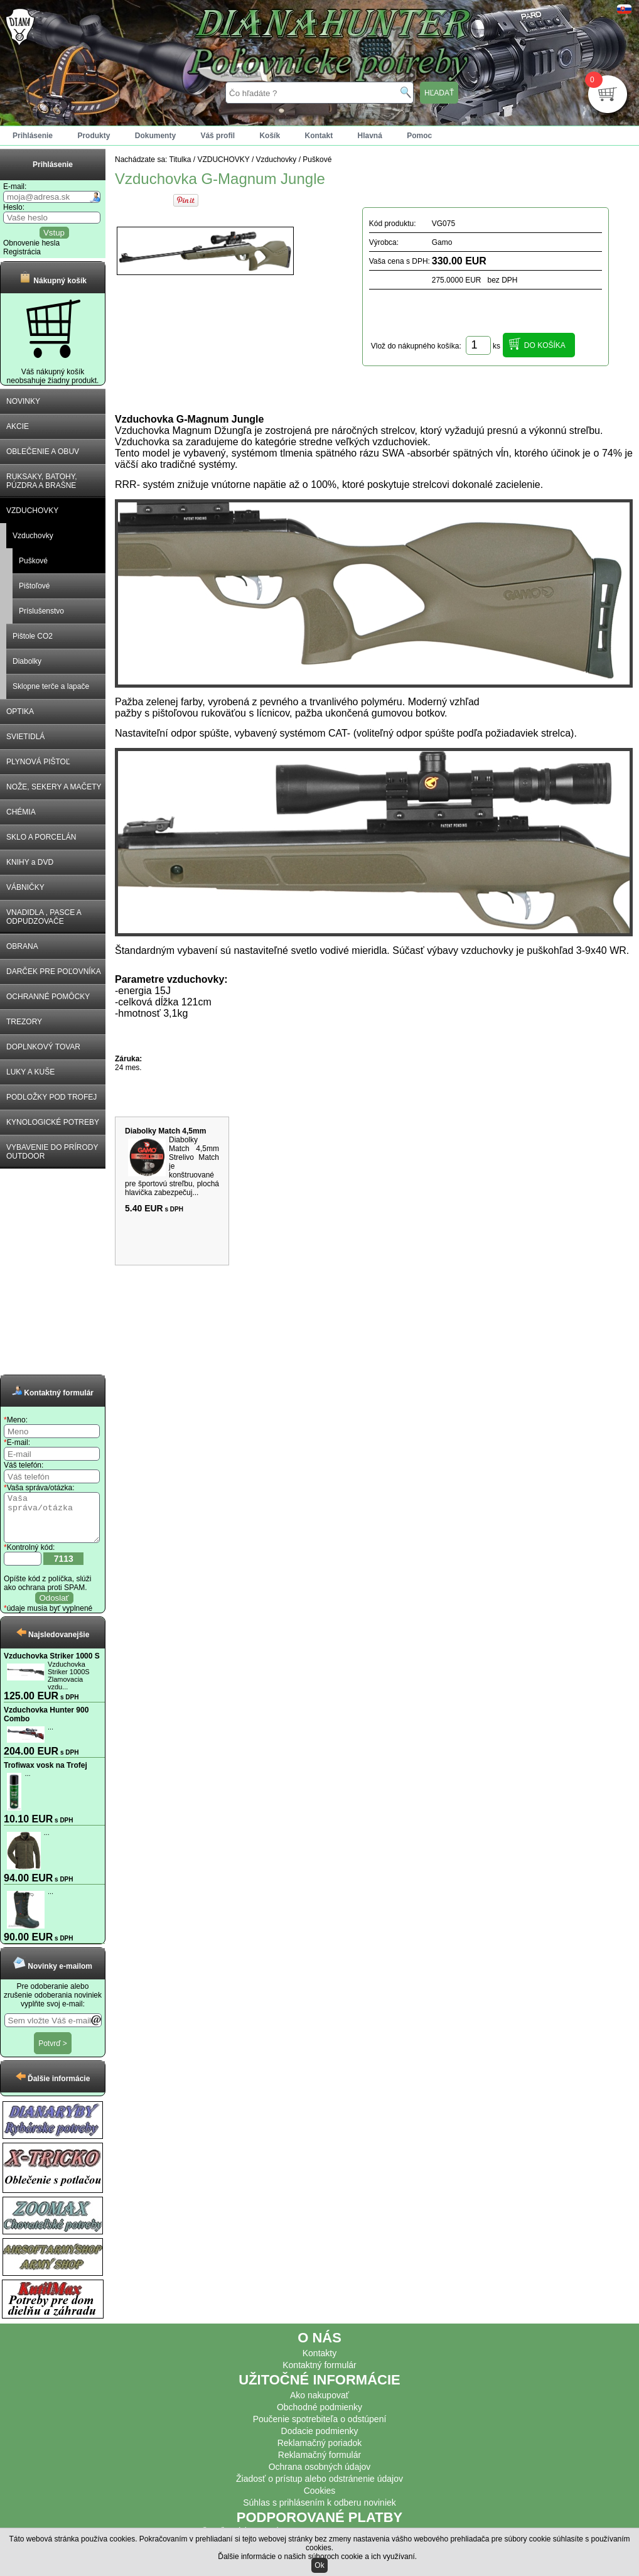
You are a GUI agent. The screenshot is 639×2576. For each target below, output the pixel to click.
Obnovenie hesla (31, 243)
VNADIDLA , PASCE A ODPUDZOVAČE (44, 917)
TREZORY (24, 1021)
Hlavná (370, 135)
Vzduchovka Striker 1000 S (52, 1665)
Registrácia (22, 251)
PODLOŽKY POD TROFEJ (51, 1097)
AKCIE (17, 426)
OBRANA (22, 946)
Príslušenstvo (41, 611)
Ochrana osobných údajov (320, 2476)
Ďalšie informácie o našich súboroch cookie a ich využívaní (316, 2556)
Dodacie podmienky (319, 2440)
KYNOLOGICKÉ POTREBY (52, 1122)
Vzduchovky (33, 535)
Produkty (93, 135)
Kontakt (318, 135)
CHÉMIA (21, 812)
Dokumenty (155, 135)
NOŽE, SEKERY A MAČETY (54, 786)
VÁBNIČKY (25, 887)
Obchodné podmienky (319, 2416)
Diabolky (27, 661)
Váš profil (217, 135)
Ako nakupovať (319, 2405)
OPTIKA (20, 711)
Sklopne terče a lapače (51, 686)
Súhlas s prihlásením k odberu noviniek (319, 2512)
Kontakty (319, 2362)
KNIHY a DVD (29, 862)
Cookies (320, 2500)
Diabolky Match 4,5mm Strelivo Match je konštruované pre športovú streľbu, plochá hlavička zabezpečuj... (172, 1166)
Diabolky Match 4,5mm (165, 1131)
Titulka (180, 159)
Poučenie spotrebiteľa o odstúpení (320, 2428)
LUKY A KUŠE (30, 1072)
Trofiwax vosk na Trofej (45, 1774)
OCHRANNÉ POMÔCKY (48, 996)
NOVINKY (23, 401)
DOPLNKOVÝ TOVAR (43, 1046)
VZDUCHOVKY (32, 510)
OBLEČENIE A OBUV (42, 451)
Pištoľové (34, 586)
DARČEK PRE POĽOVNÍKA (53, 971)
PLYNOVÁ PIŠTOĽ (38, 761)
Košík (269, 135)
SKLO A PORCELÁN (41, 837)
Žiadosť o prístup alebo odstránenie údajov (319, 2488)
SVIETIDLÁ (25, 736)
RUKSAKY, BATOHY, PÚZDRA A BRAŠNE (41, 481)
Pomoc (419, 135)
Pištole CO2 (33, 636)
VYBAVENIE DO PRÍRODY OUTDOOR (52, 1152)
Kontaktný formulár (319, 2374)
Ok (319, 2565)
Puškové (33, 560)
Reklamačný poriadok (319, 2452)
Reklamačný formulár (319, 2464)
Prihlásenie (33, 135)
